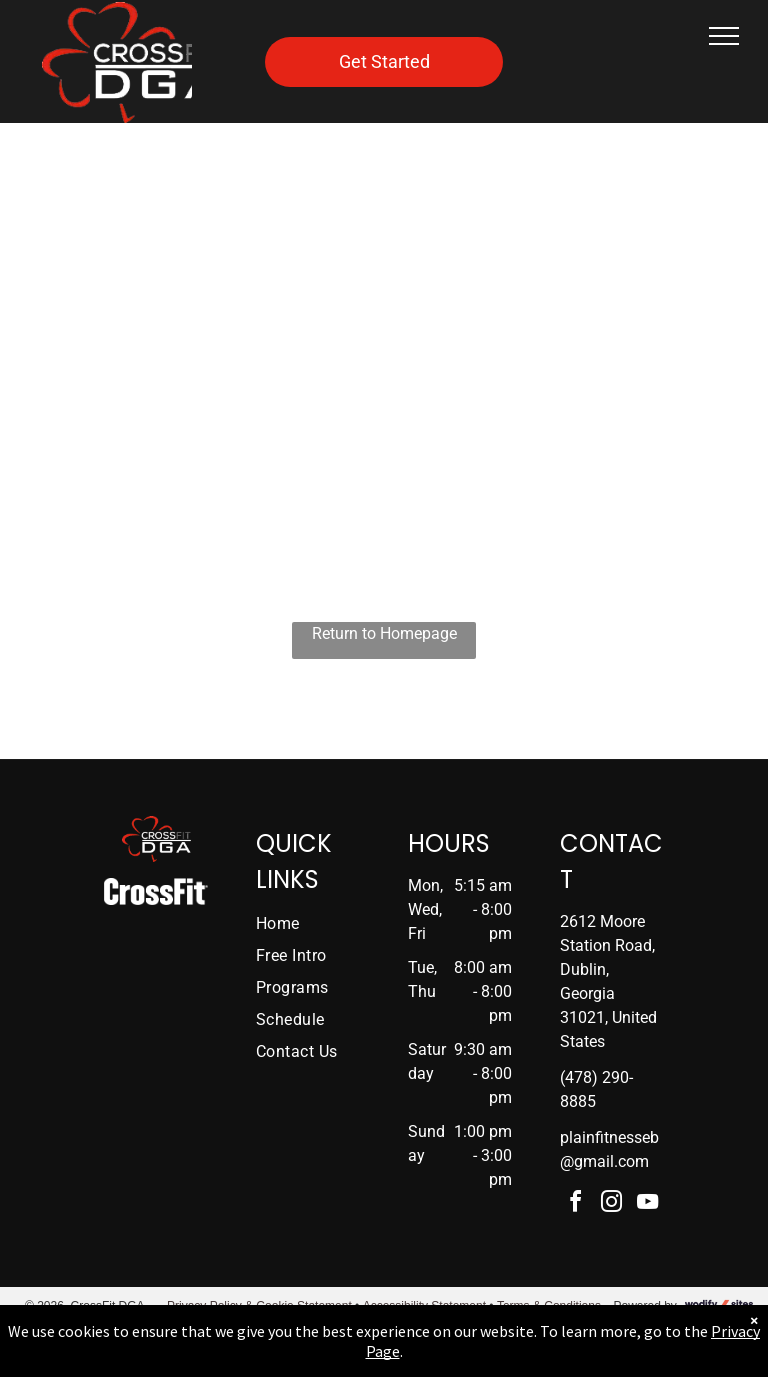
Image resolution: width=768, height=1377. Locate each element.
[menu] (724, 36)
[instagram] (612, 1204)
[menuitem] (320, 924)
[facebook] (576, 1204)
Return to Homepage (384, 633)
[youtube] (648, 1204)
